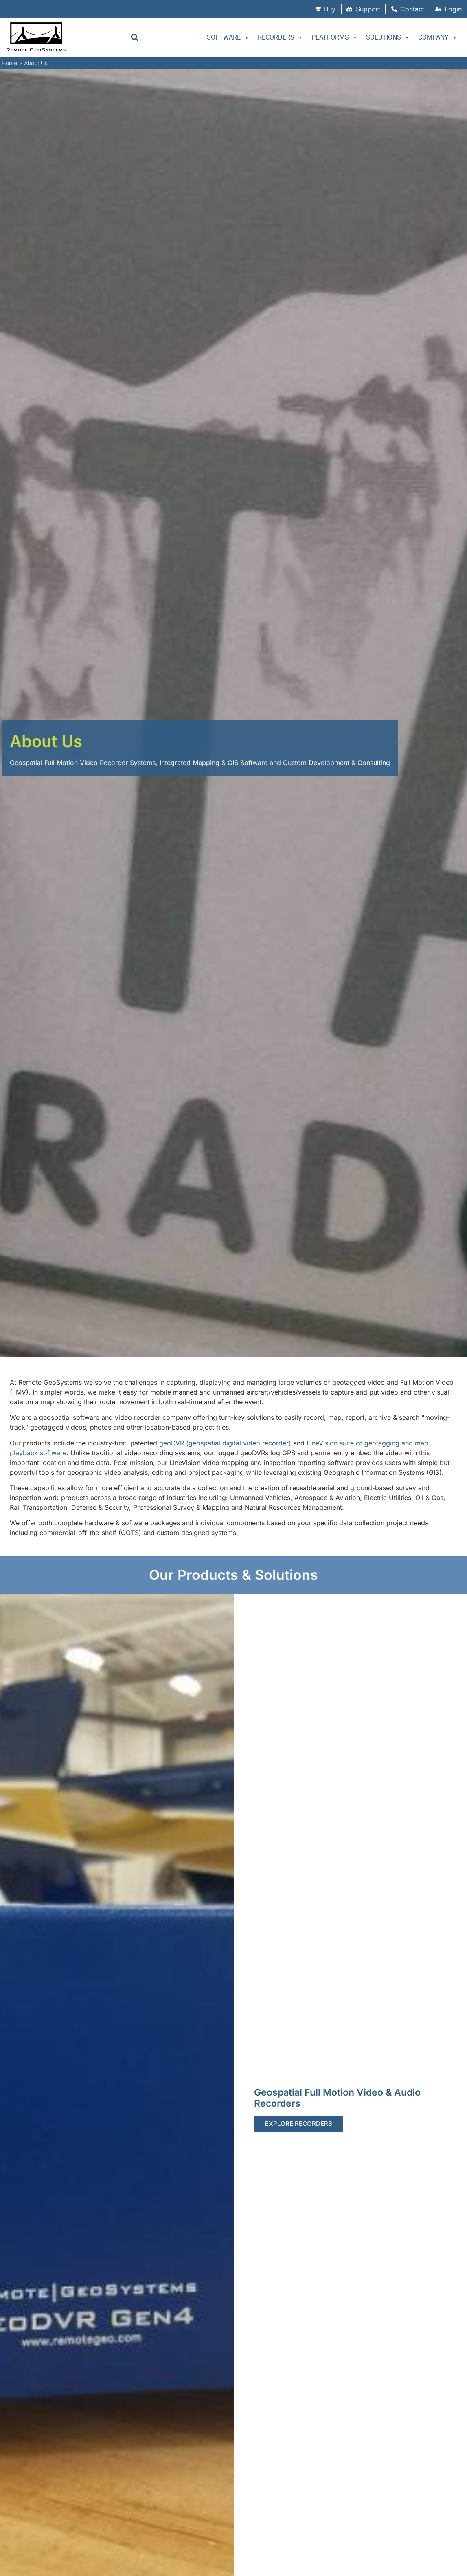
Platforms (334, 37)
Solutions (388, 37)
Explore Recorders (298, 2123)
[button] (134, 37)
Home (9, 62)
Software (228, 37)
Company (438, 37)
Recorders (280, 37)
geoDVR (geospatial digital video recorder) (225, 1443)
